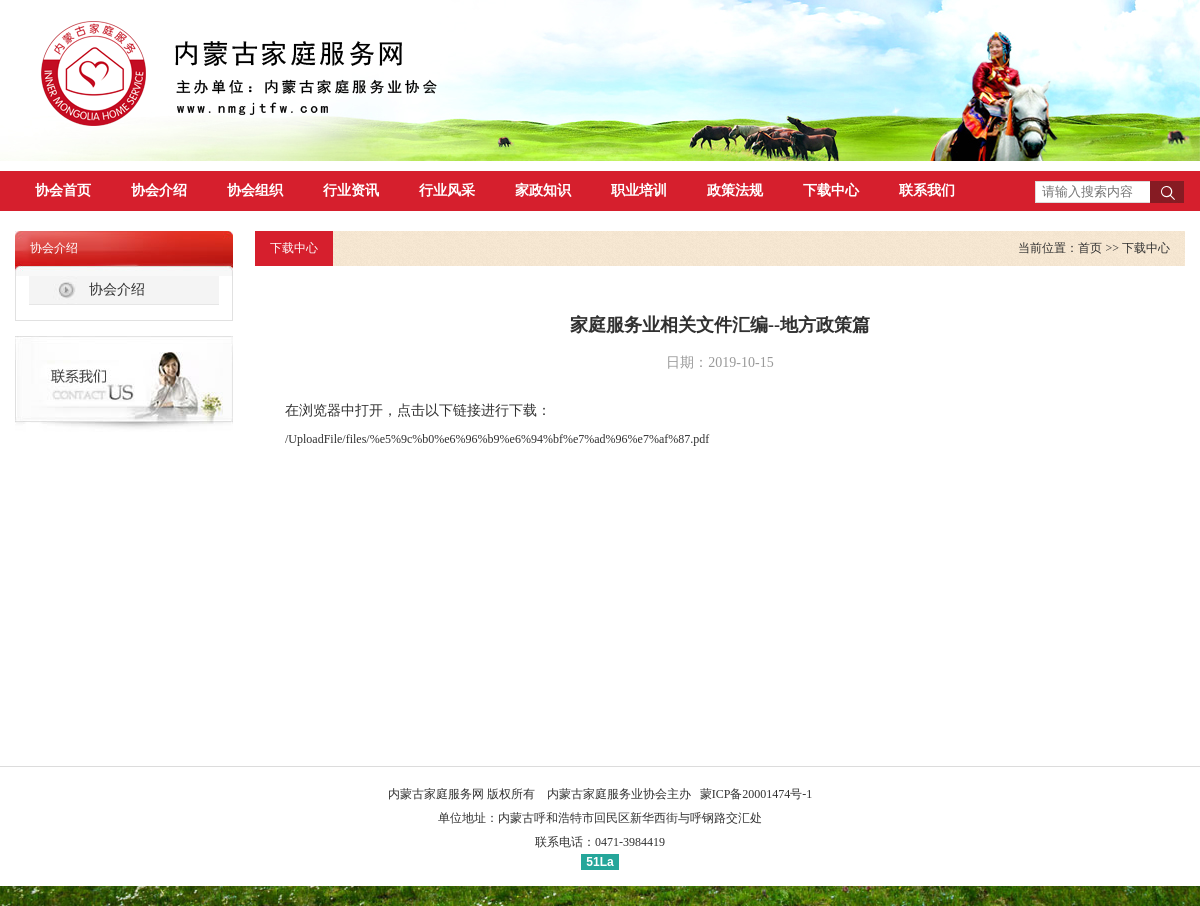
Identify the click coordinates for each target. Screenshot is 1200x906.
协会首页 (63, 190)
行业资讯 (351, 190)
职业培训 (639, 190)
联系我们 (927, 190)
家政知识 (543, 190)
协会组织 (255, 190)
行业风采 (447, 190)
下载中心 (831, 190)
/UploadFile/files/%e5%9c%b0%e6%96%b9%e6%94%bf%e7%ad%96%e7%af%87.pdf (497, 439)
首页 (1090, 248)
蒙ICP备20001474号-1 (756, 794)
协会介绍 (159, 190)
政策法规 (735, 190)
